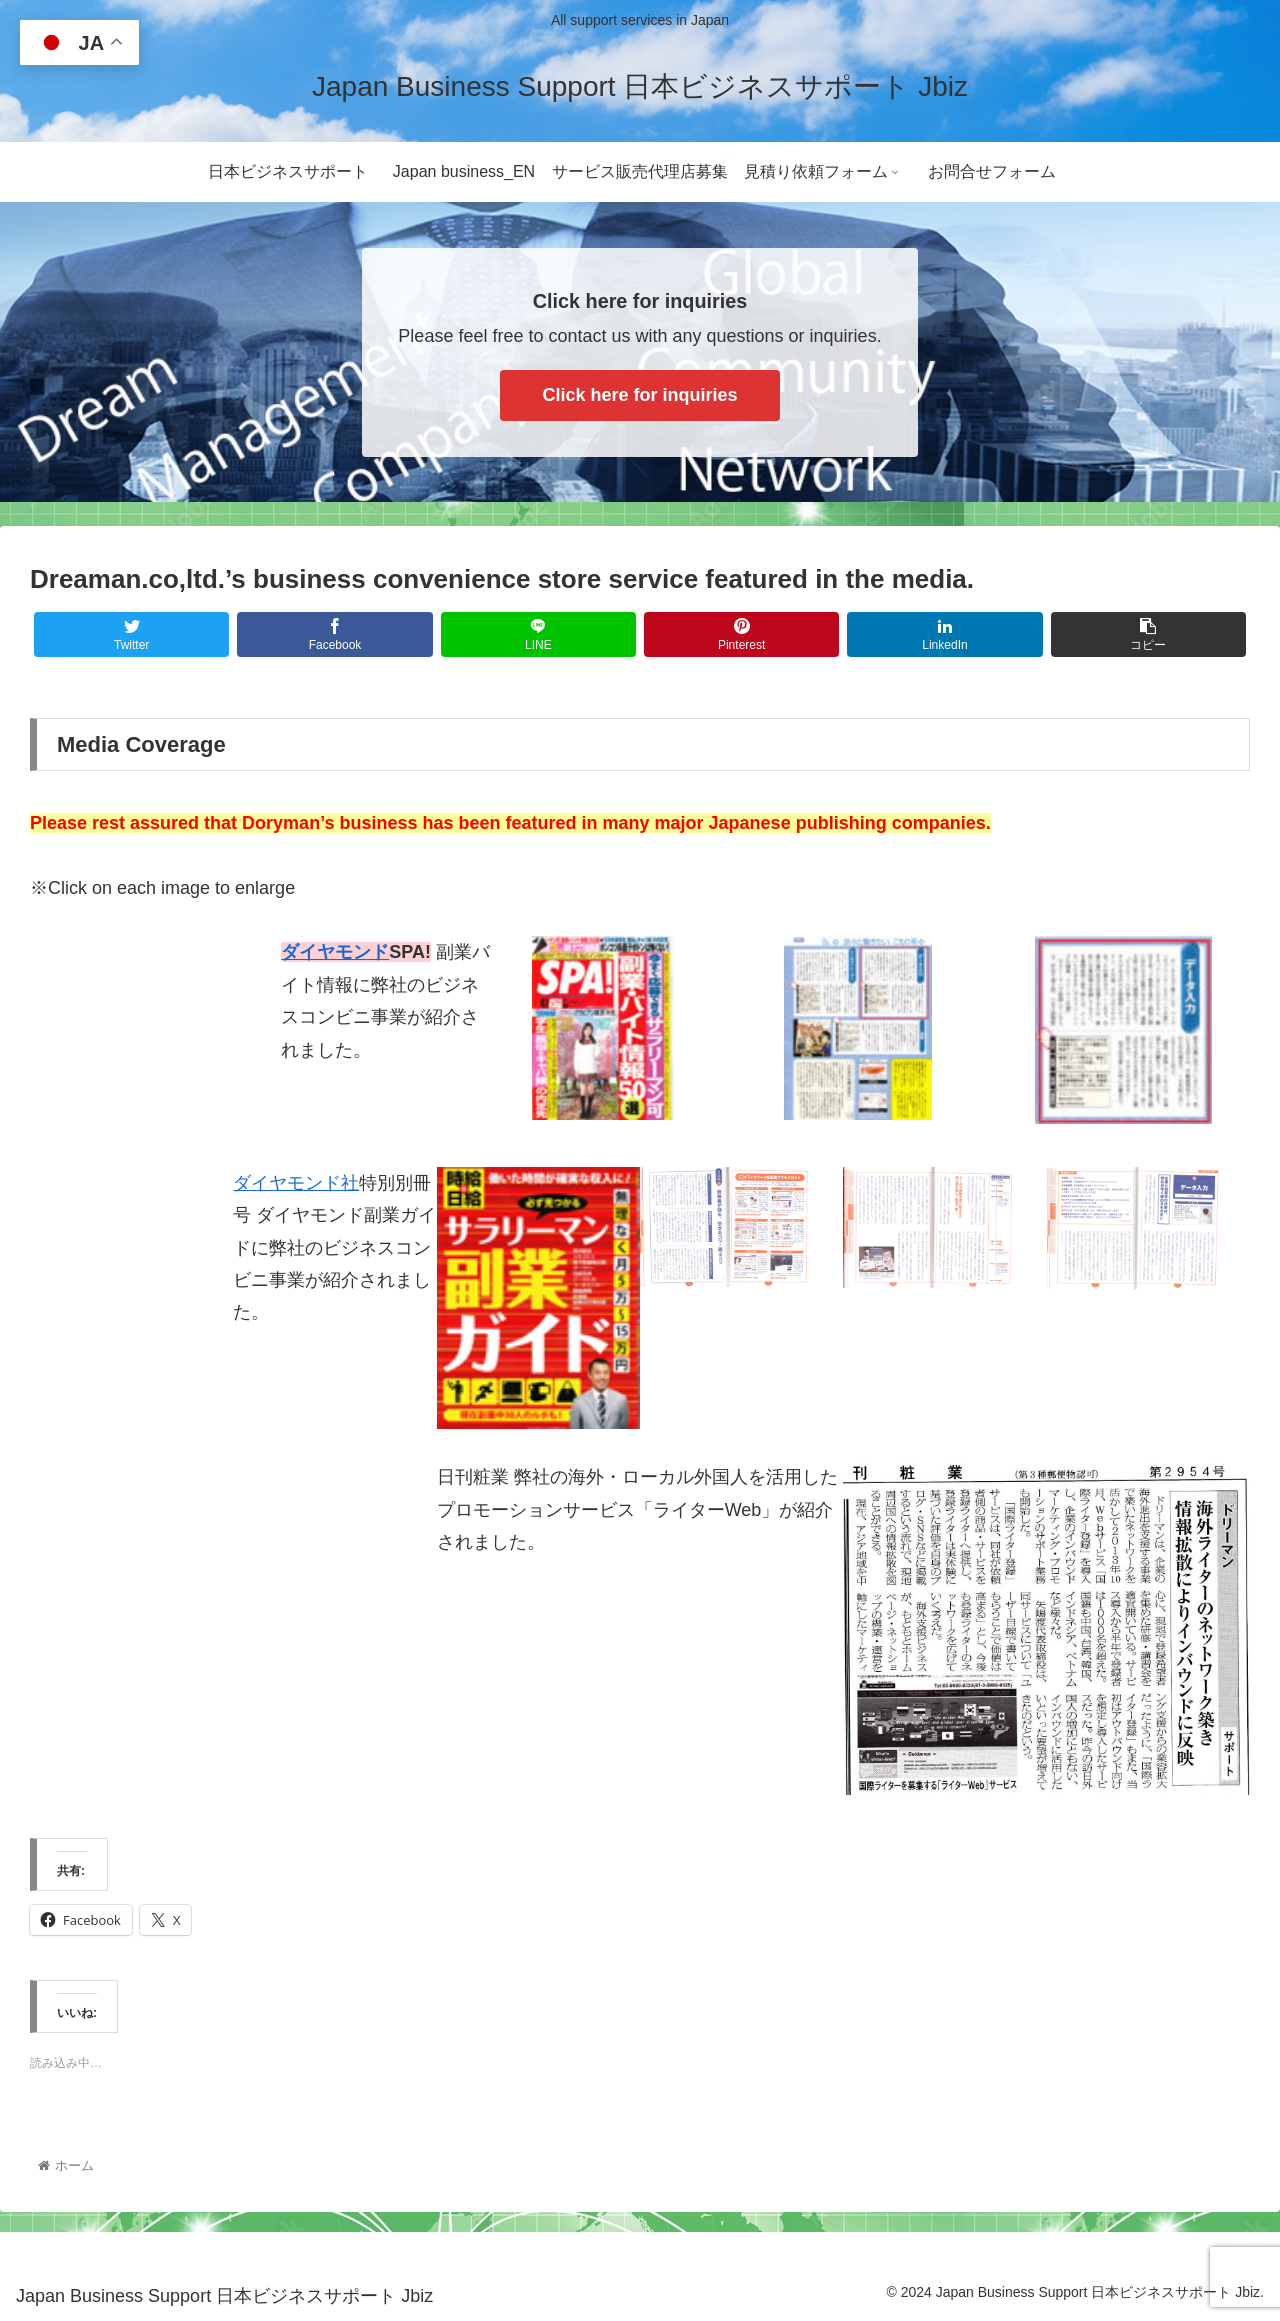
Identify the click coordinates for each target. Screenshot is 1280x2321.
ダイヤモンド (335, 952)
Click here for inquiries (639, 395)
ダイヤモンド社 (296, 1183)
